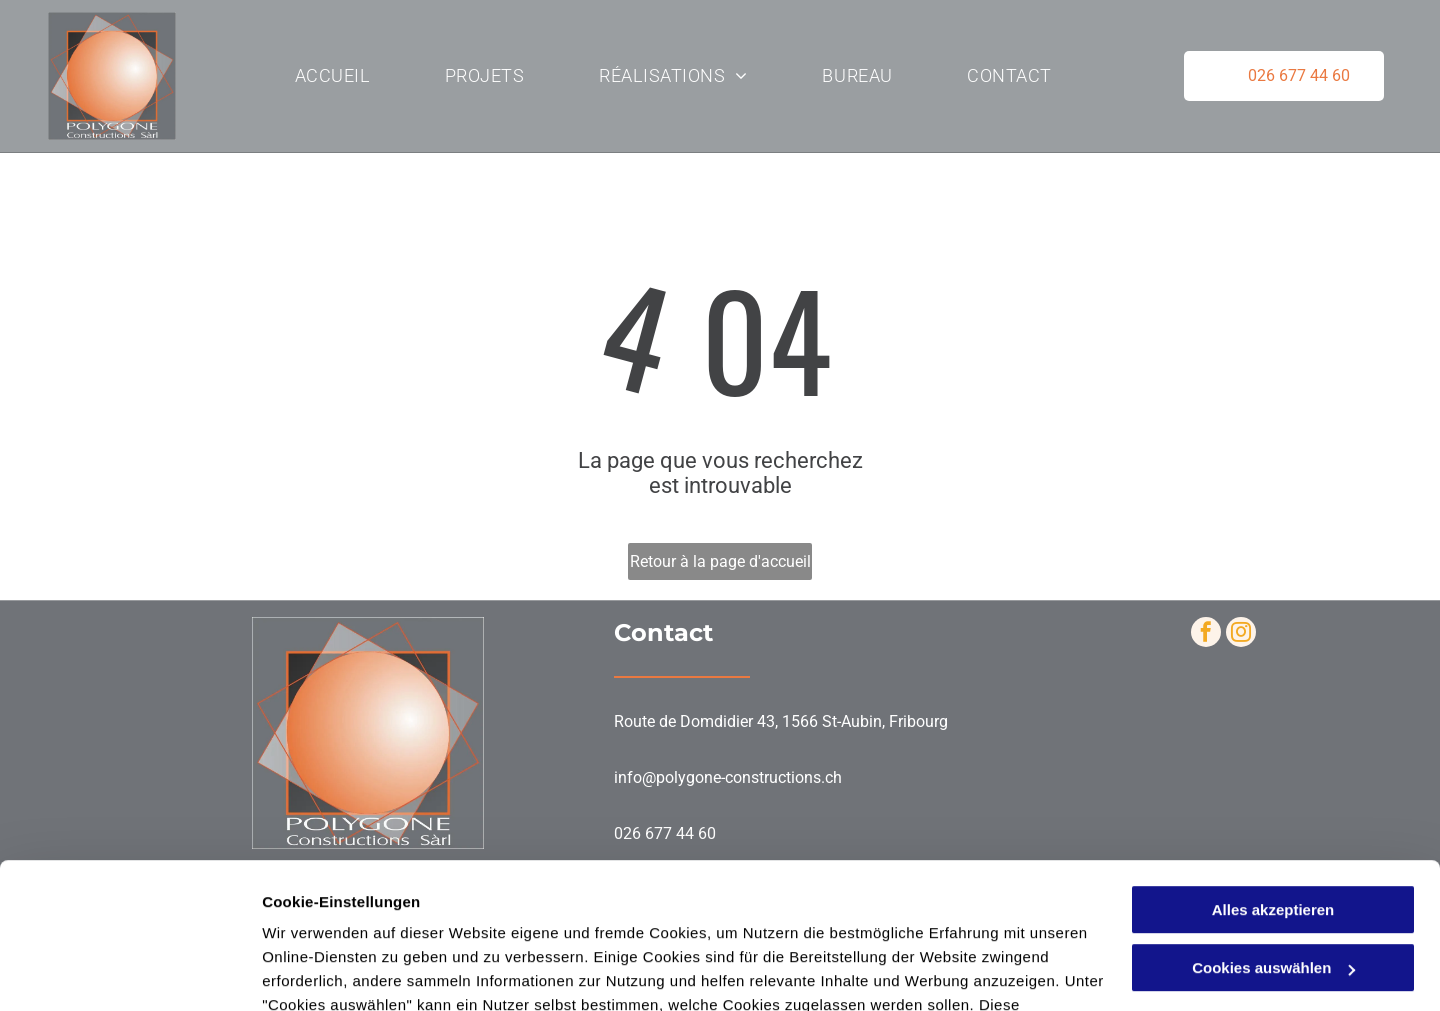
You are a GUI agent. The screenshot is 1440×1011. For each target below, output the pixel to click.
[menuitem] (333, 76)
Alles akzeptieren (1273, 773)
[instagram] (1241, 634)
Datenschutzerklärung (346, 916)
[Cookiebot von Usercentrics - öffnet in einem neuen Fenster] (129, 972)
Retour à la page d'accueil (720, 561)
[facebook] (1206, 634)
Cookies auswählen (332, 971)
